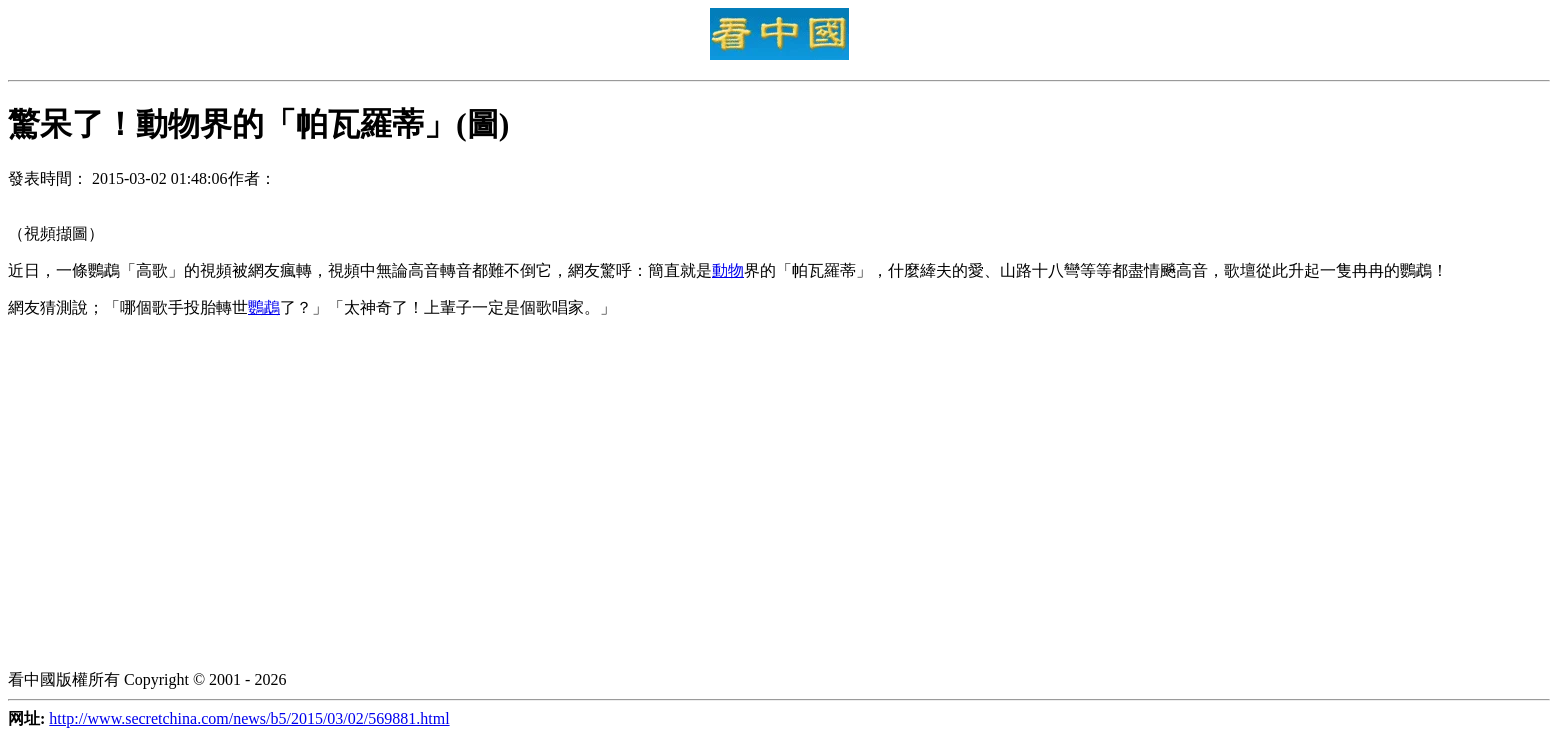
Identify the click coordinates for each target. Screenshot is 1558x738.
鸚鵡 (264, 307)
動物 (728, 270)
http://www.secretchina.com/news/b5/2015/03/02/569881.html (249, 718)
